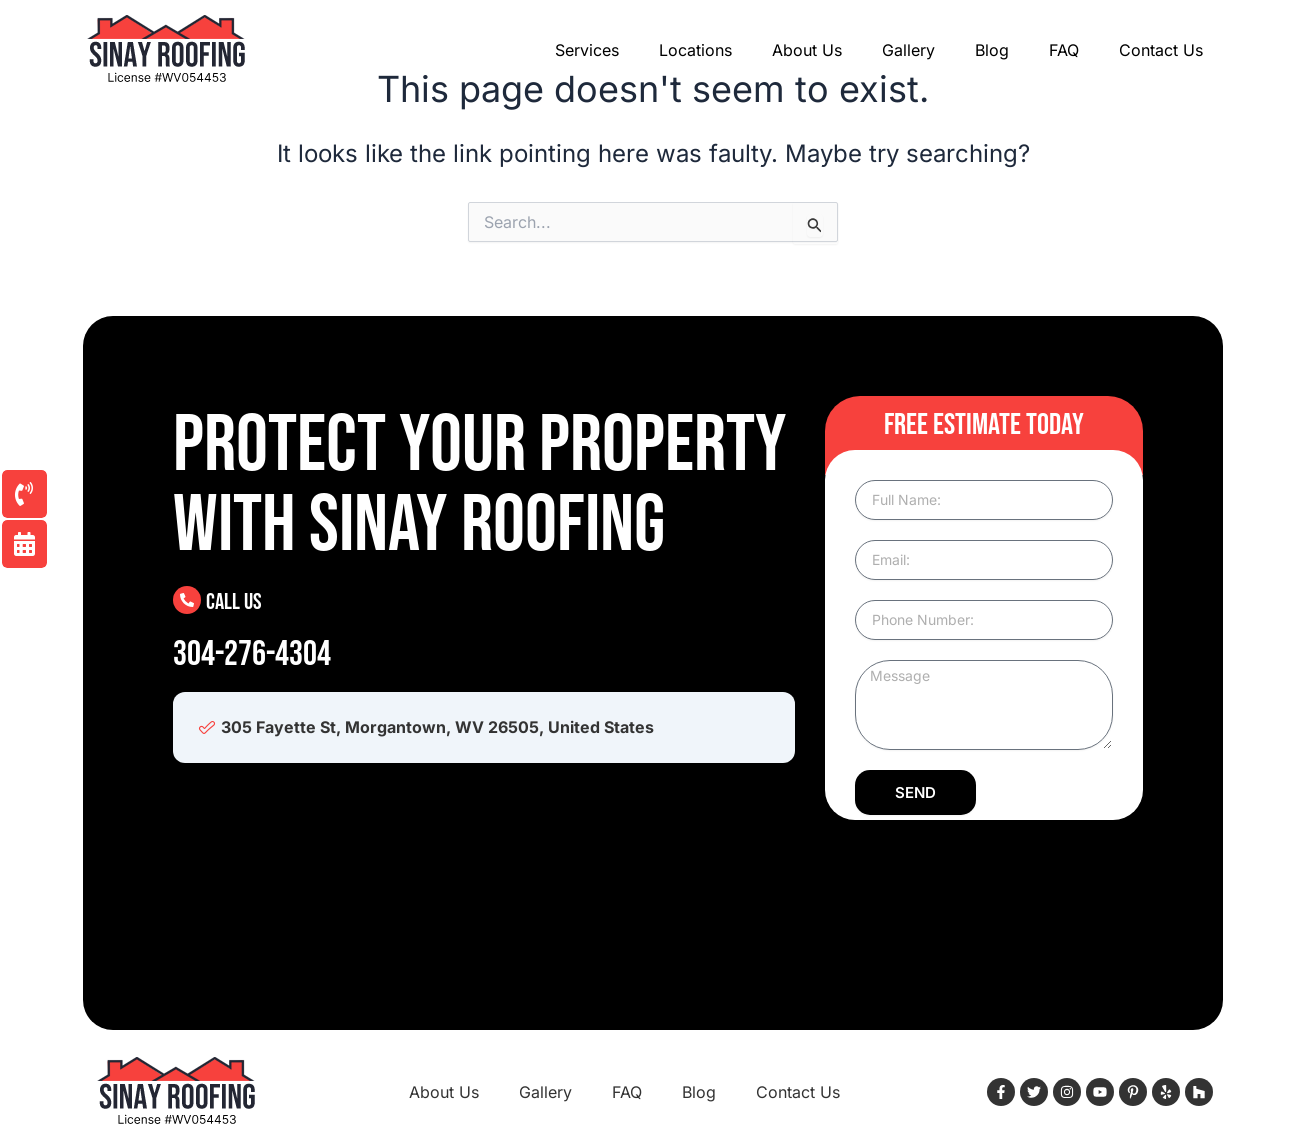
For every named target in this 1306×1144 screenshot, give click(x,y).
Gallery (908, 50)
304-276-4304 (252, 654)
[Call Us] (187, 600)
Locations (695, 50)
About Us (807, 50)
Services (587, 50)
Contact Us (1161, 50)
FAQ (1064, 50)
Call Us (235, 601)
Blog (992, 50)
